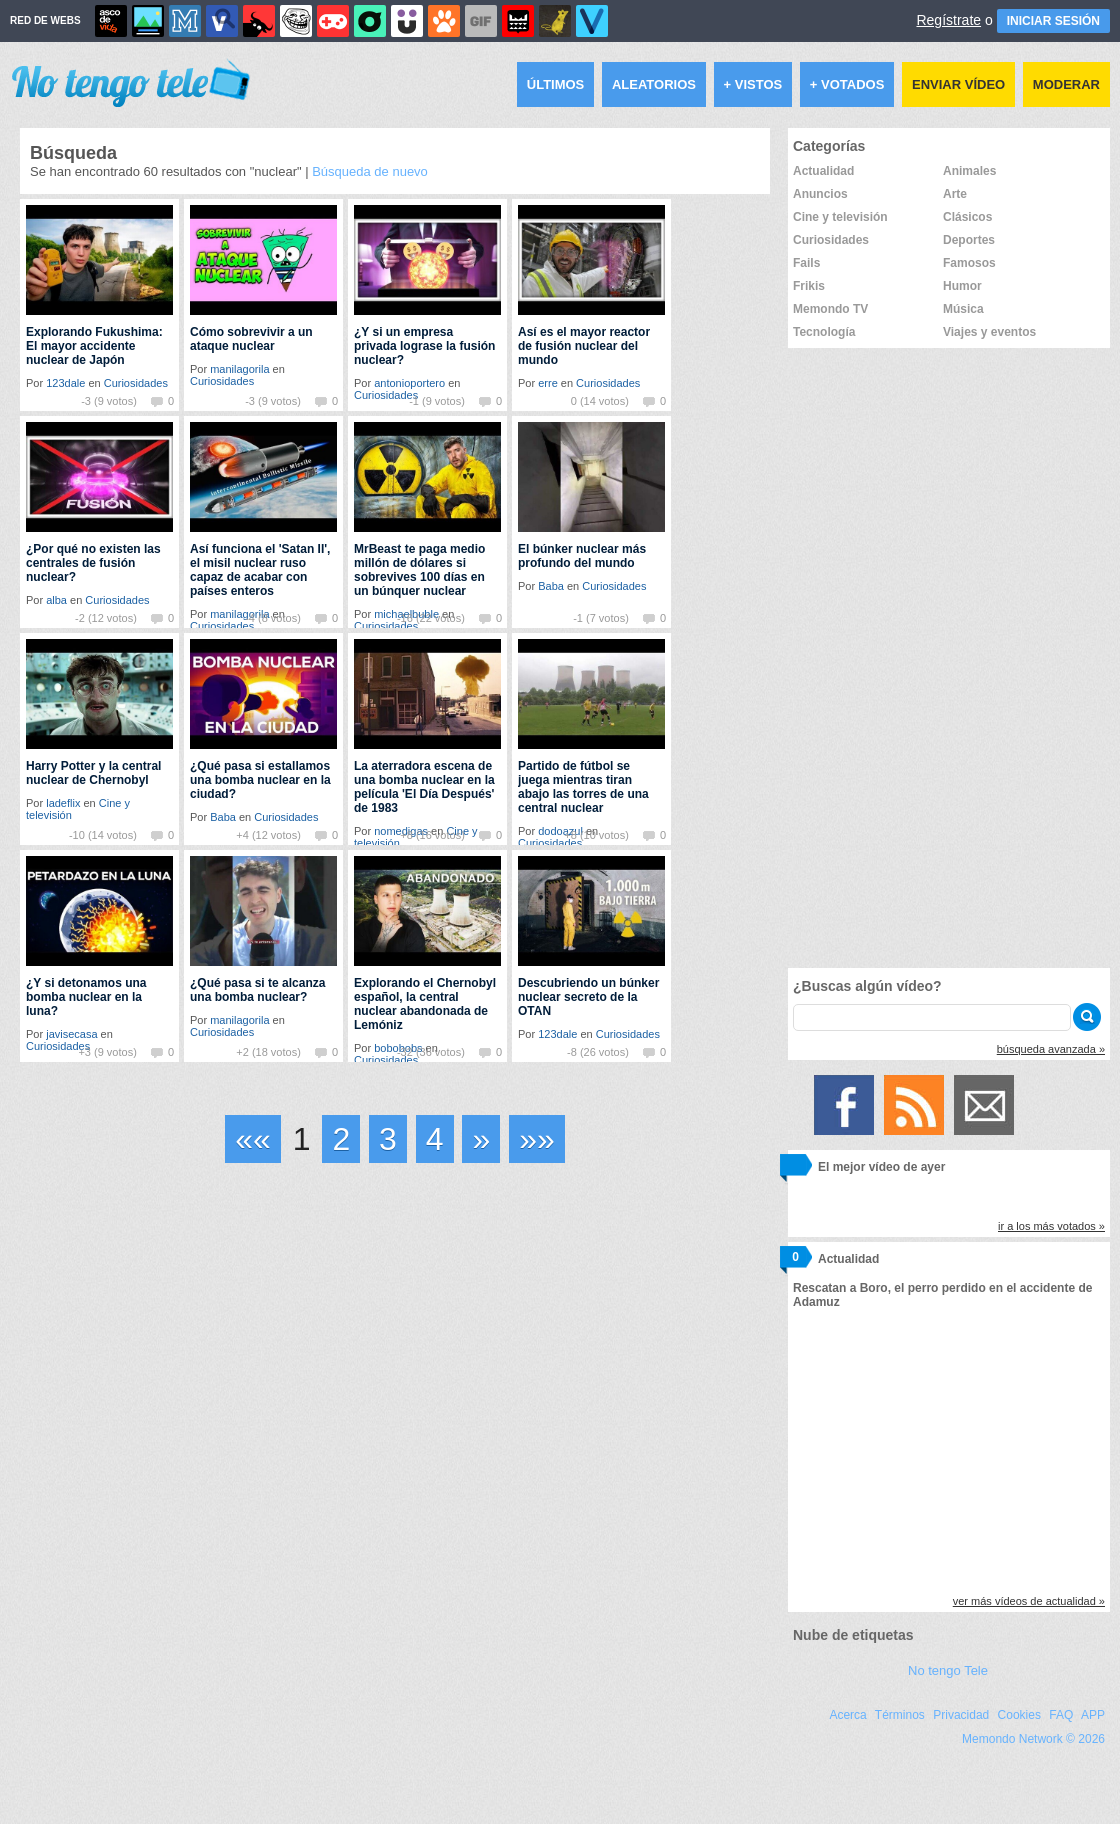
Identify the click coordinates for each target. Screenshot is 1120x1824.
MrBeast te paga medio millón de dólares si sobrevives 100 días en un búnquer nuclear (419, 570)
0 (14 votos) (600, 401)
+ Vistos (753, 84)
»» (537, 1139)
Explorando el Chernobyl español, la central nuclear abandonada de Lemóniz (425, 1004)
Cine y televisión (840, 217)
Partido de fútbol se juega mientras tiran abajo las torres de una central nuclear (583, 787)
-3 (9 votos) (109, 401)
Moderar (1066, 84)
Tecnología (824, 332)
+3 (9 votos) (107, 1052)
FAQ (1061, 1715)
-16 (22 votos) (431, 618)
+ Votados (847, 84)
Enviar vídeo (958, 84)
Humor (962, 286)
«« (253, 1139)
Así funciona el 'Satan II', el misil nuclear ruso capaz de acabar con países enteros (260, 570)
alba (56, 600)
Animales (969, 171)
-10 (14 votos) (103, 835)
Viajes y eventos (989, 332)
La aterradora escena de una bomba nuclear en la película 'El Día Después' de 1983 (424, 787)
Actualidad (823, 171)
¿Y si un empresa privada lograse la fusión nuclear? (424, 346)
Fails (806, 263)
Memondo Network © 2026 (1033, 1739)
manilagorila (239, 369)
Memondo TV (830, 309)
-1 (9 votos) (437, 401)
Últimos (556, 84)
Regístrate (948, 20)
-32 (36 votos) (431, 1052)
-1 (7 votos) (601, 618)
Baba (551, 586)
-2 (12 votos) (106, 618)
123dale (65, 383)
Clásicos (967, 217)
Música (963, 309)
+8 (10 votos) (596, 835)
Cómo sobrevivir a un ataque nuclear (251, 339)
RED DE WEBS (45, 20)
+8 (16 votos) (432, 835)
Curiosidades (136, 383)
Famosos (969, 263)
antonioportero (409, 383)
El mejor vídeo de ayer (881, 1167)
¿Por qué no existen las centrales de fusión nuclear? (93, 563)
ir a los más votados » (1051, 1226)
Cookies (1019, 1715)
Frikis (809, 286)
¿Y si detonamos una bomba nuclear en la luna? (86, 997)
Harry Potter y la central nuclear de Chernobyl (93, 773)
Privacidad (961, 1715)
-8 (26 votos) (598, 1052)
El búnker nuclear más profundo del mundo (582, 556)
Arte (955, 194)
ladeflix (63, 803)
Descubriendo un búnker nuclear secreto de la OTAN (588, 997)
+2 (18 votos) (268, 1052)
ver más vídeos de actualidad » (1029, 1601)
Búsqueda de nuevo (370, 171)
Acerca (847, 1715)
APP (1093, 1715)
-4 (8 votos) (273, 618)
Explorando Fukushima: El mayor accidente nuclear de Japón (94, 346)
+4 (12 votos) (268, 835)
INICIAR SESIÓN (1053, 21)
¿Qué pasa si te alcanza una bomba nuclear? (257, 990)
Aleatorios (654, 84)
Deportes (969, 240)
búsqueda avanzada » (1051, 1049)
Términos (900, 1715)
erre (548, 383)
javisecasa (71, 1034)
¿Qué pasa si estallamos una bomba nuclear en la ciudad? (260, 780)
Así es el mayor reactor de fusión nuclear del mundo (584, 346)
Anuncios (820, 194)
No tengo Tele (948, 1670)
